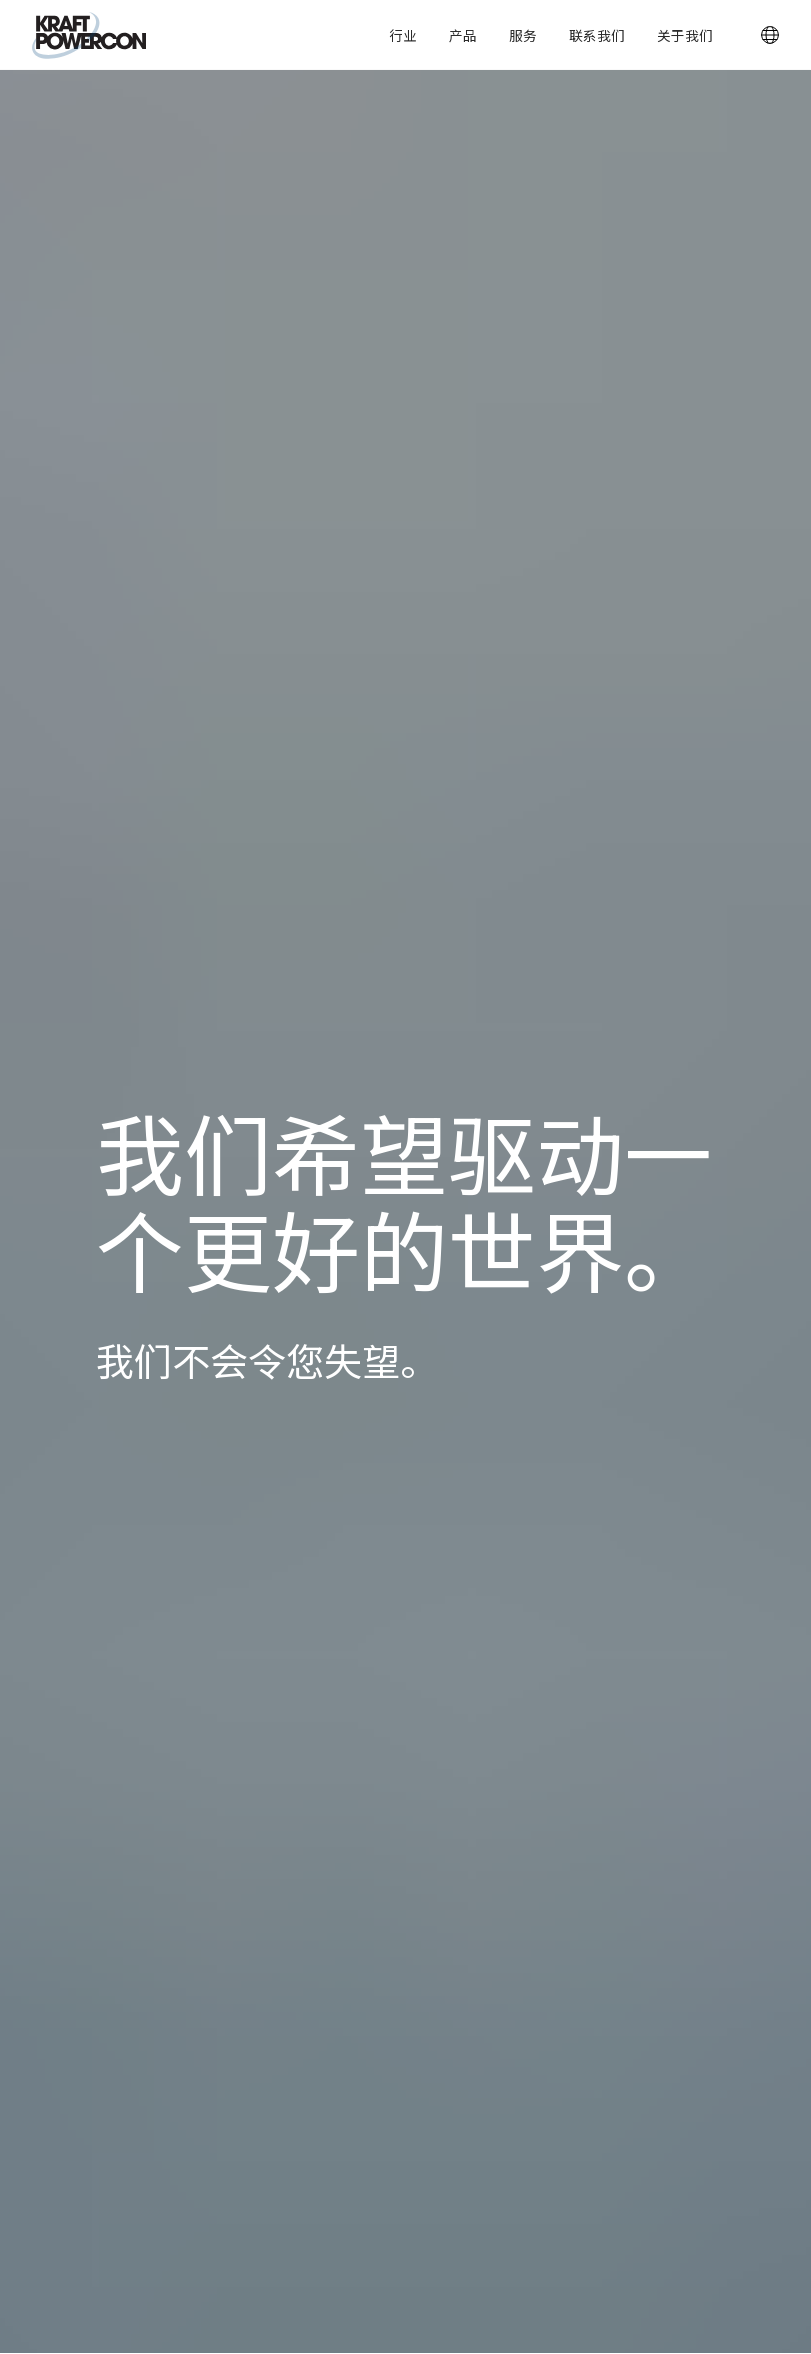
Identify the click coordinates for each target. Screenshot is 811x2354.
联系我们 (597, 35)
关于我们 (685, 35)
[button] (770, 35)
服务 (523, 35)
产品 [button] (463, 35)
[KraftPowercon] (89, 35)
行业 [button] (403, 35)
